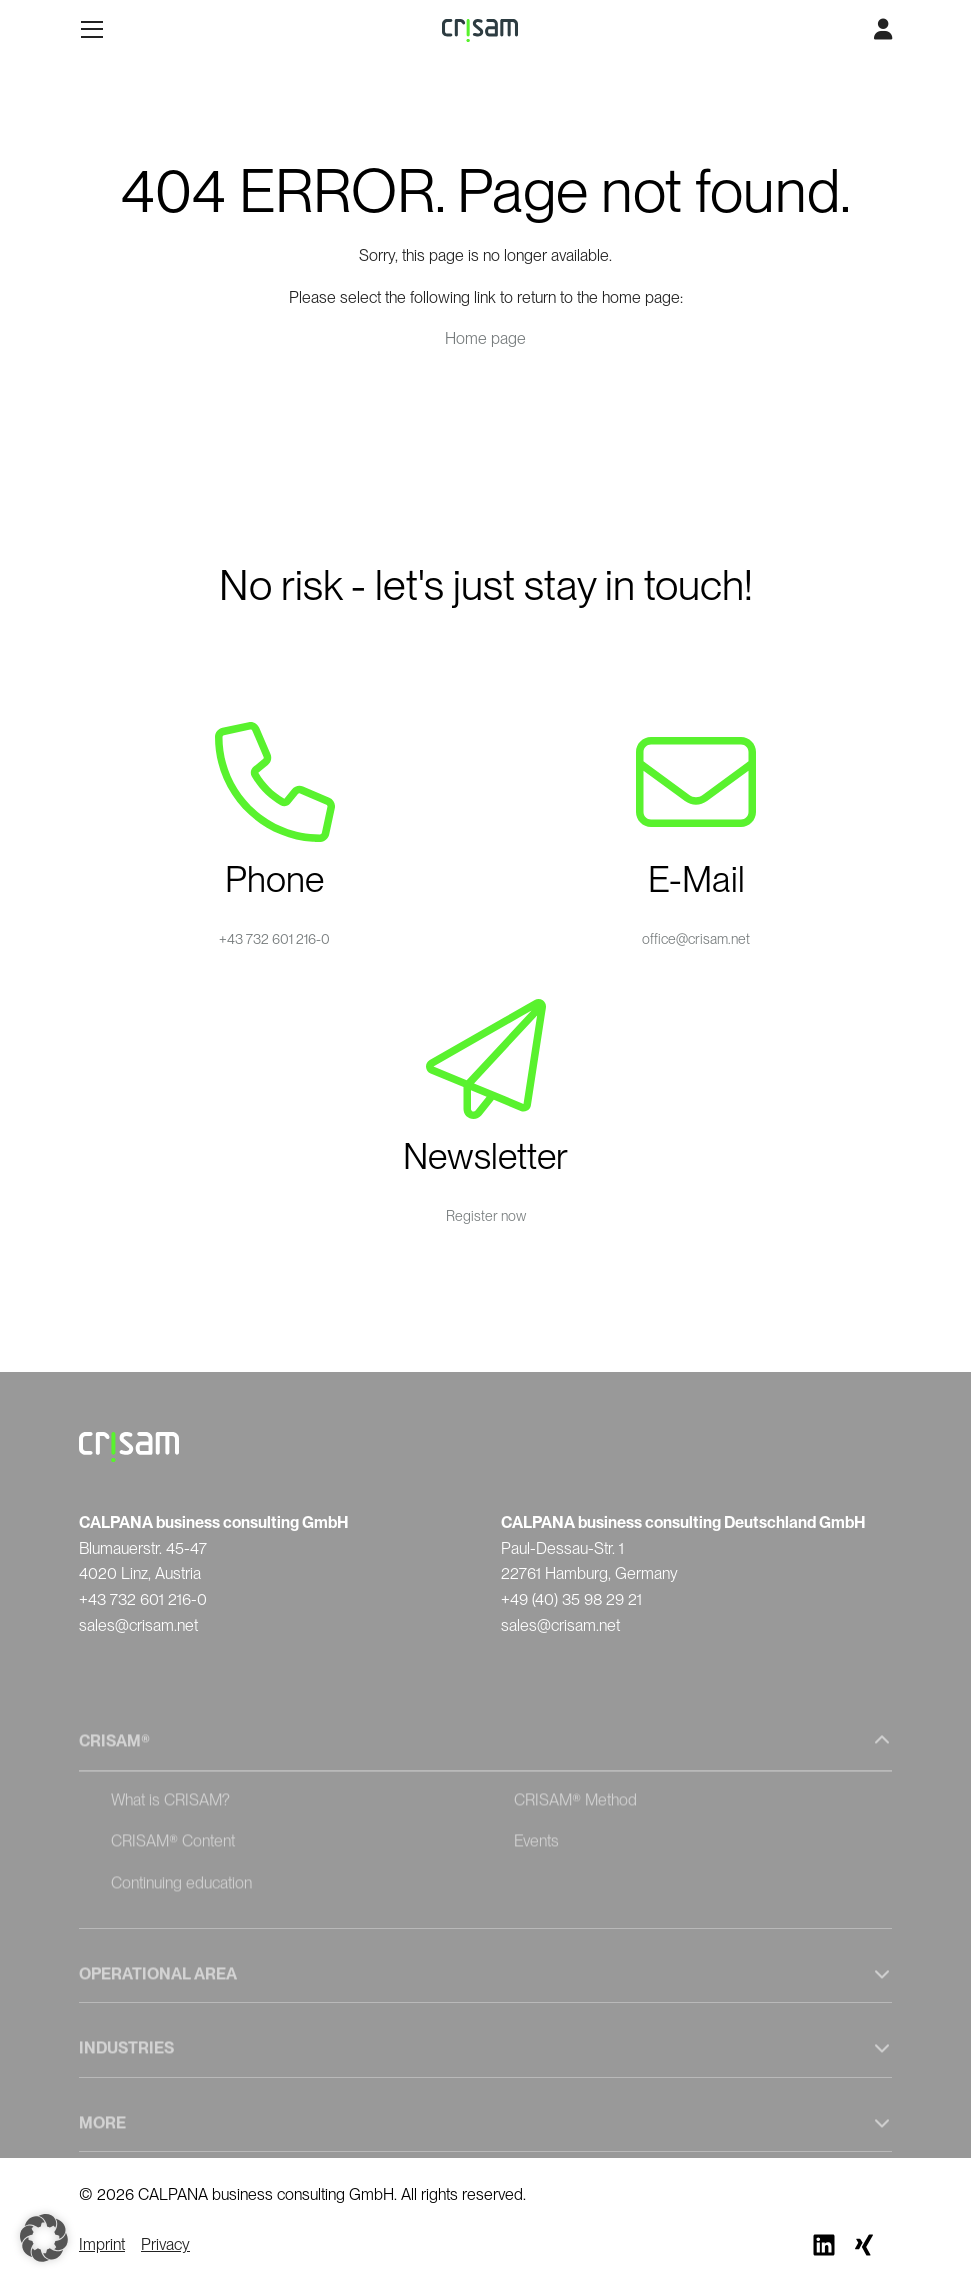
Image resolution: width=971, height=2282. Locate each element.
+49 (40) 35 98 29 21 (571, 1599)
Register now (486, 1216)
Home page (485, 338)
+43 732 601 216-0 (274, 939)
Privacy (165, 2244)
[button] (44, 2238)
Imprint (102, 2244)
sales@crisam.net (138, 1625)
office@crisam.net (696, 939)
